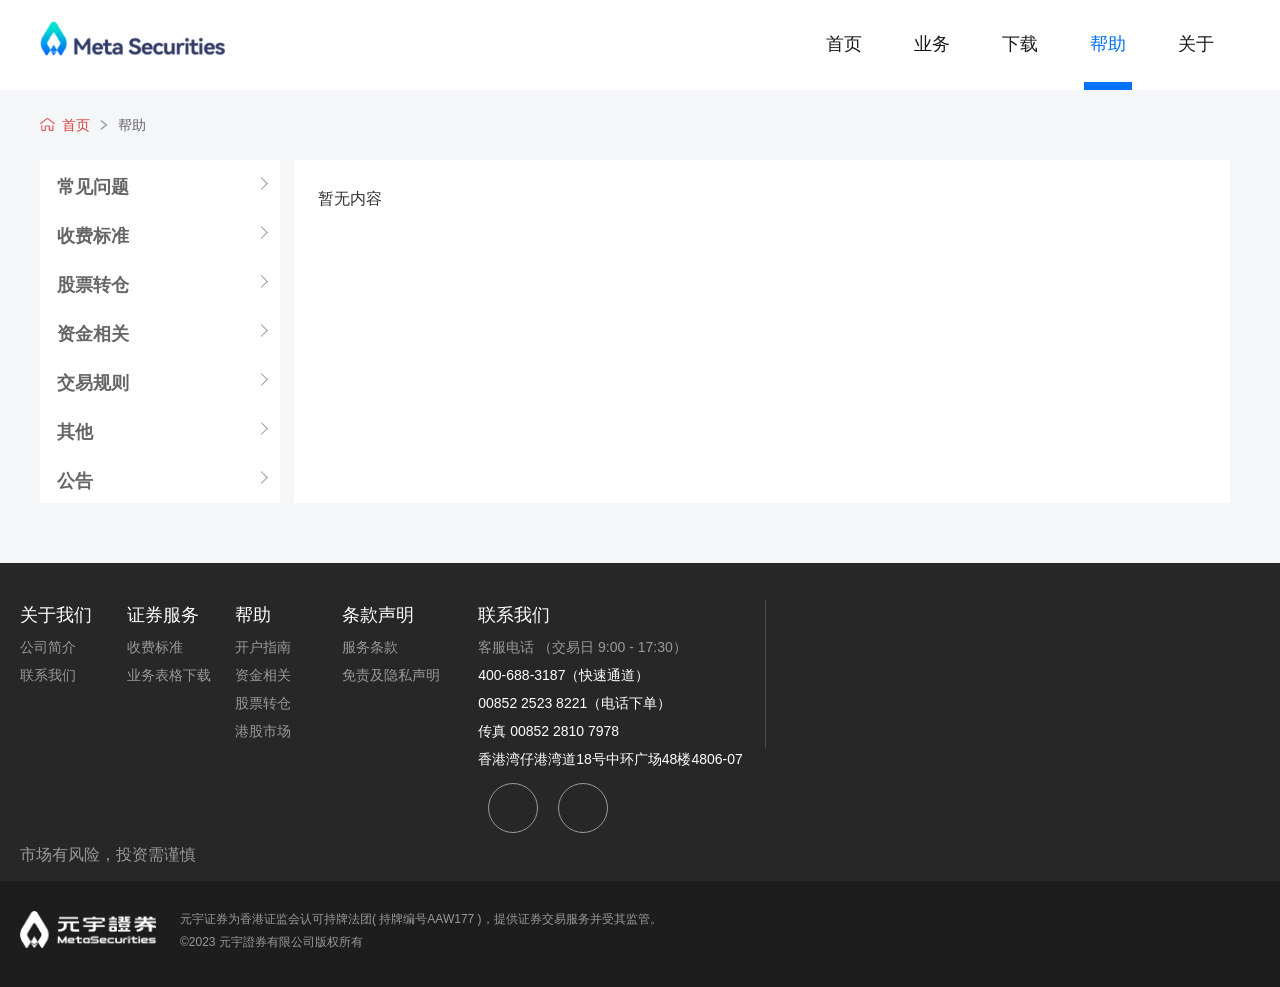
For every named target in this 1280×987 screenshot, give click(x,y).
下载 (1020, 44)
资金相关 (93, 333)
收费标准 (93, 235)
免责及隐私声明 (391, 675)
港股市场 (263, 731)
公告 (75, 480)
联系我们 (48, 675)
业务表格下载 (169, 675)
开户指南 (263, 647)
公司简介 (48, 647)
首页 (844, 44)
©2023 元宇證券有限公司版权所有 (271, 942)
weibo (583, 808)
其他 (75, 431)
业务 (932, 44)
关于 (1196, 44)
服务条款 (370, 647)
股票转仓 (93, 284)
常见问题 (93, 186)
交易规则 (93, 382)
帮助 (1108, 44)
